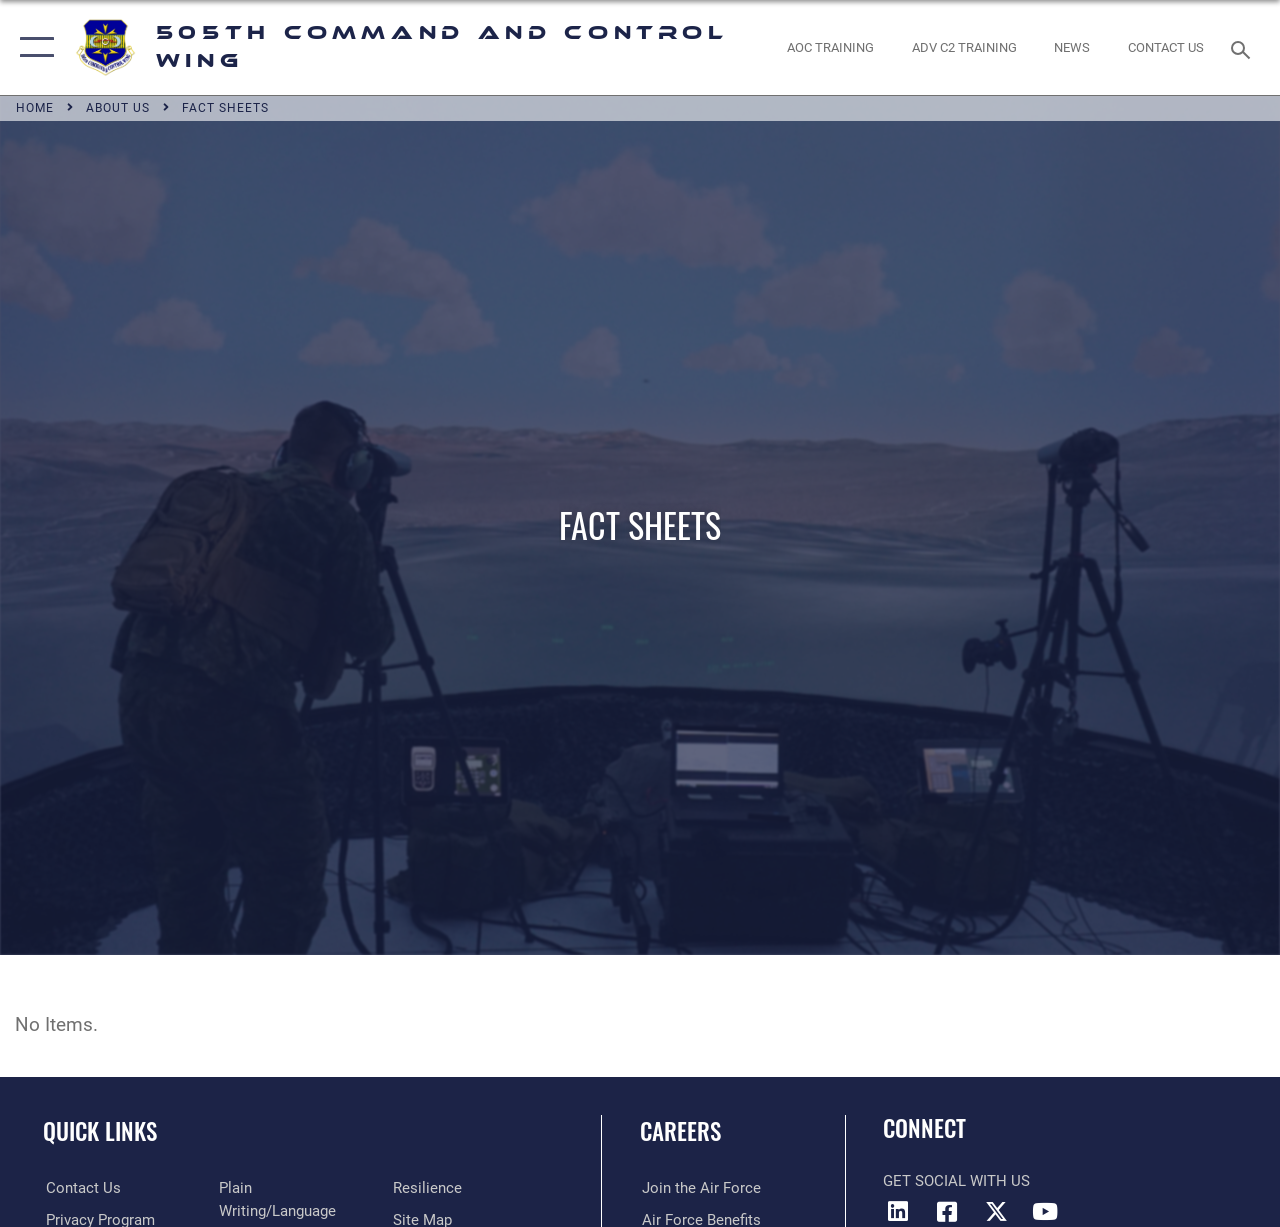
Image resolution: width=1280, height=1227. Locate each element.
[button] (32, 47)
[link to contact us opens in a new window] (1166, 48)
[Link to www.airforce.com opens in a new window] (699, 1188)
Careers (680, 1131)
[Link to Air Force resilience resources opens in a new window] (427, 1188)
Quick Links (100, 1131)
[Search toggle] (1244, 47)
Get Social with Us (956, 1181)
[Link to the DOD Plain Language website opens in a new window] (295, 1188)
